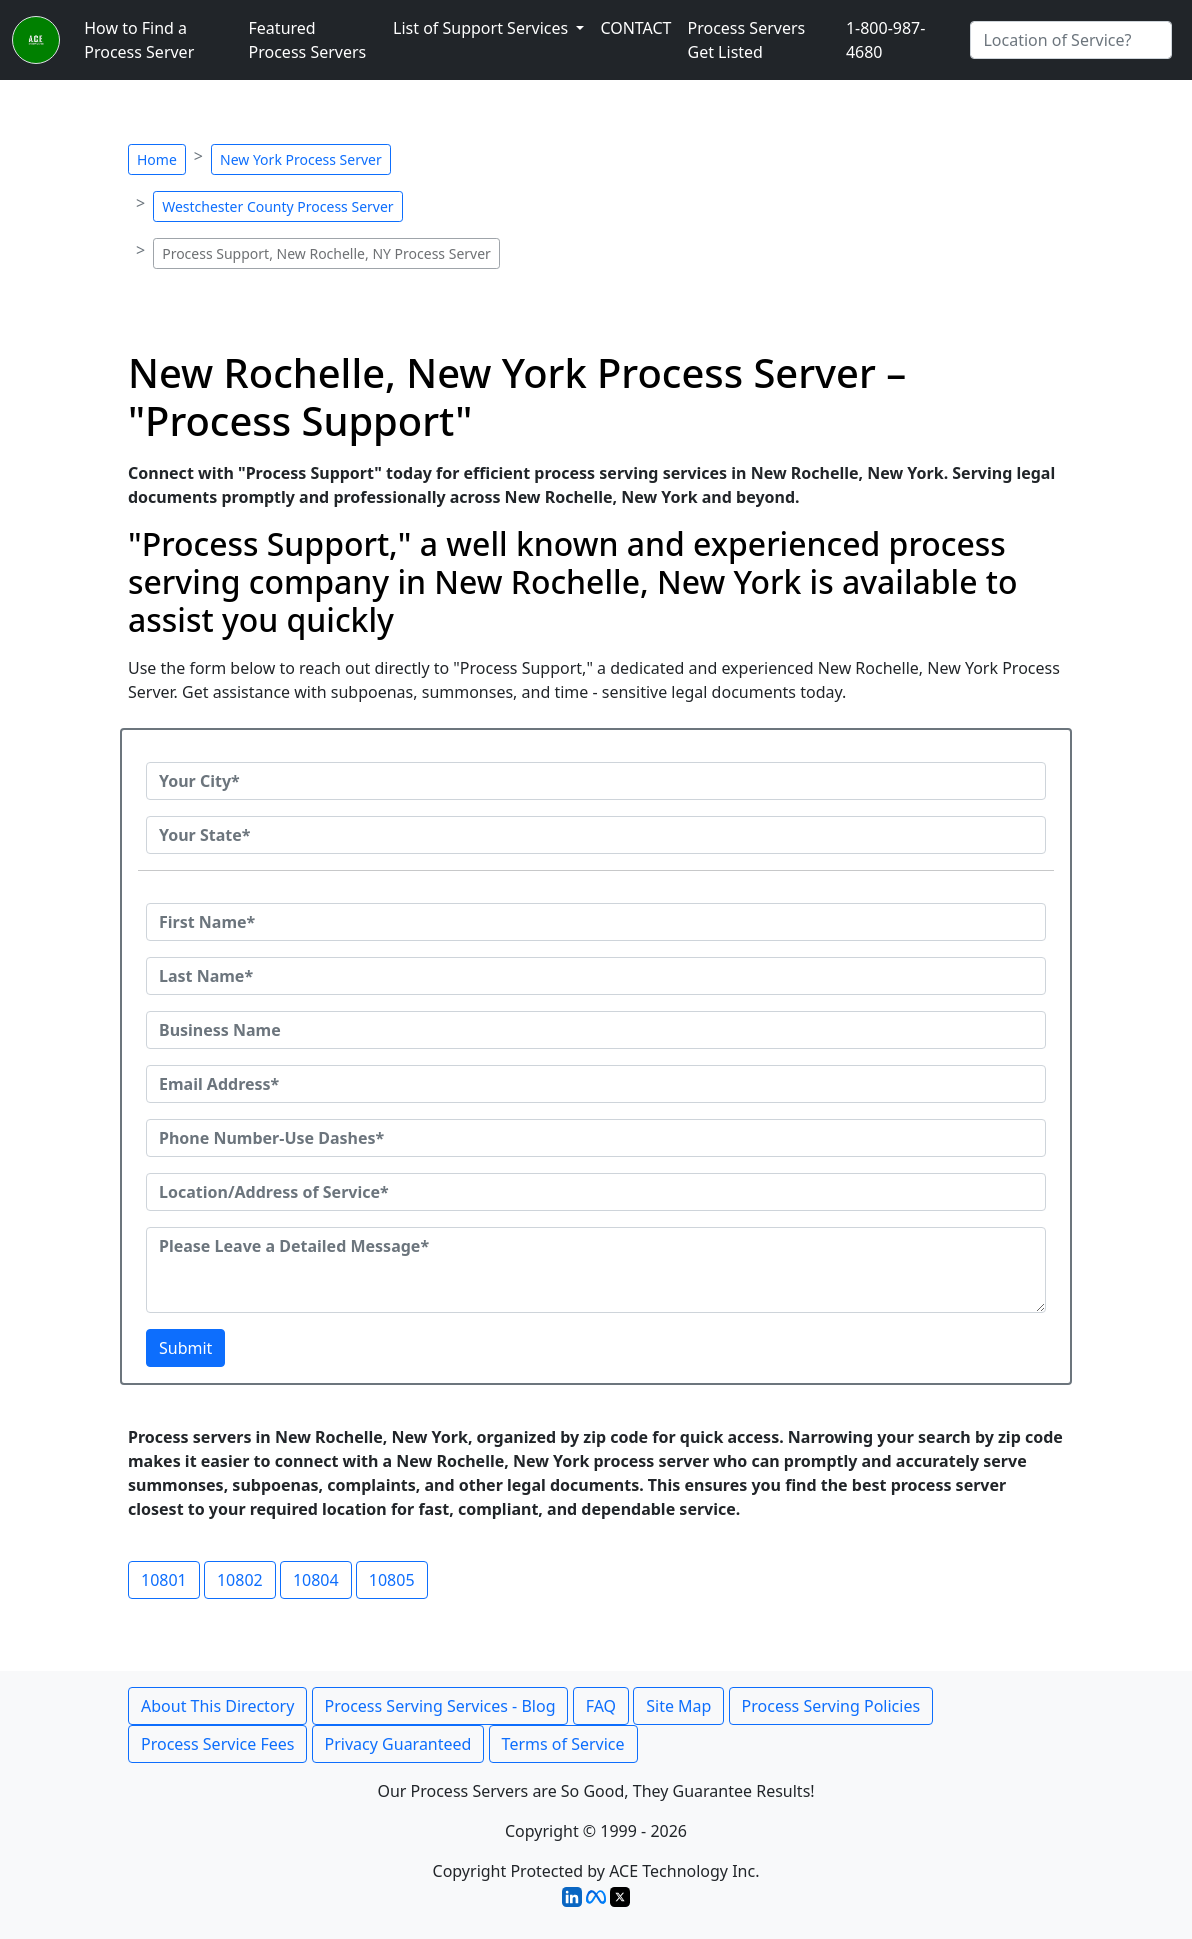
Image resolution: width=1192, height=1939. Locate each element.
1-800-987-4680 (886, 40)
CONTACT (635, 28)
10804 (316, 1580)
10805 (392, 1580)
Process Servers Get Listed (747, 40)
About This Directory (217, 1706)
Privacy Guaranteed (398, 1744)
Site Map (678, 1706)
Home (157, 159)
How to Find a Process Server (139, 40)
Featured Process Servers (308, 40)
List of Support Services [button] (482, 28)
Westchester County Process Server (277, 206)
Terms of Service (563, 1744)
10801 (164, 1580)
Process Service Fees (217, 1744)
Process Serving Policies (831, 1706)
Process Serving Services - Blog (440, 1706)
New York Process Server (301, 159)
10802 (240, 1580)
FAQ (601, 1706)
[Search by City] (1071, 40)
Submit (185, 1348)
